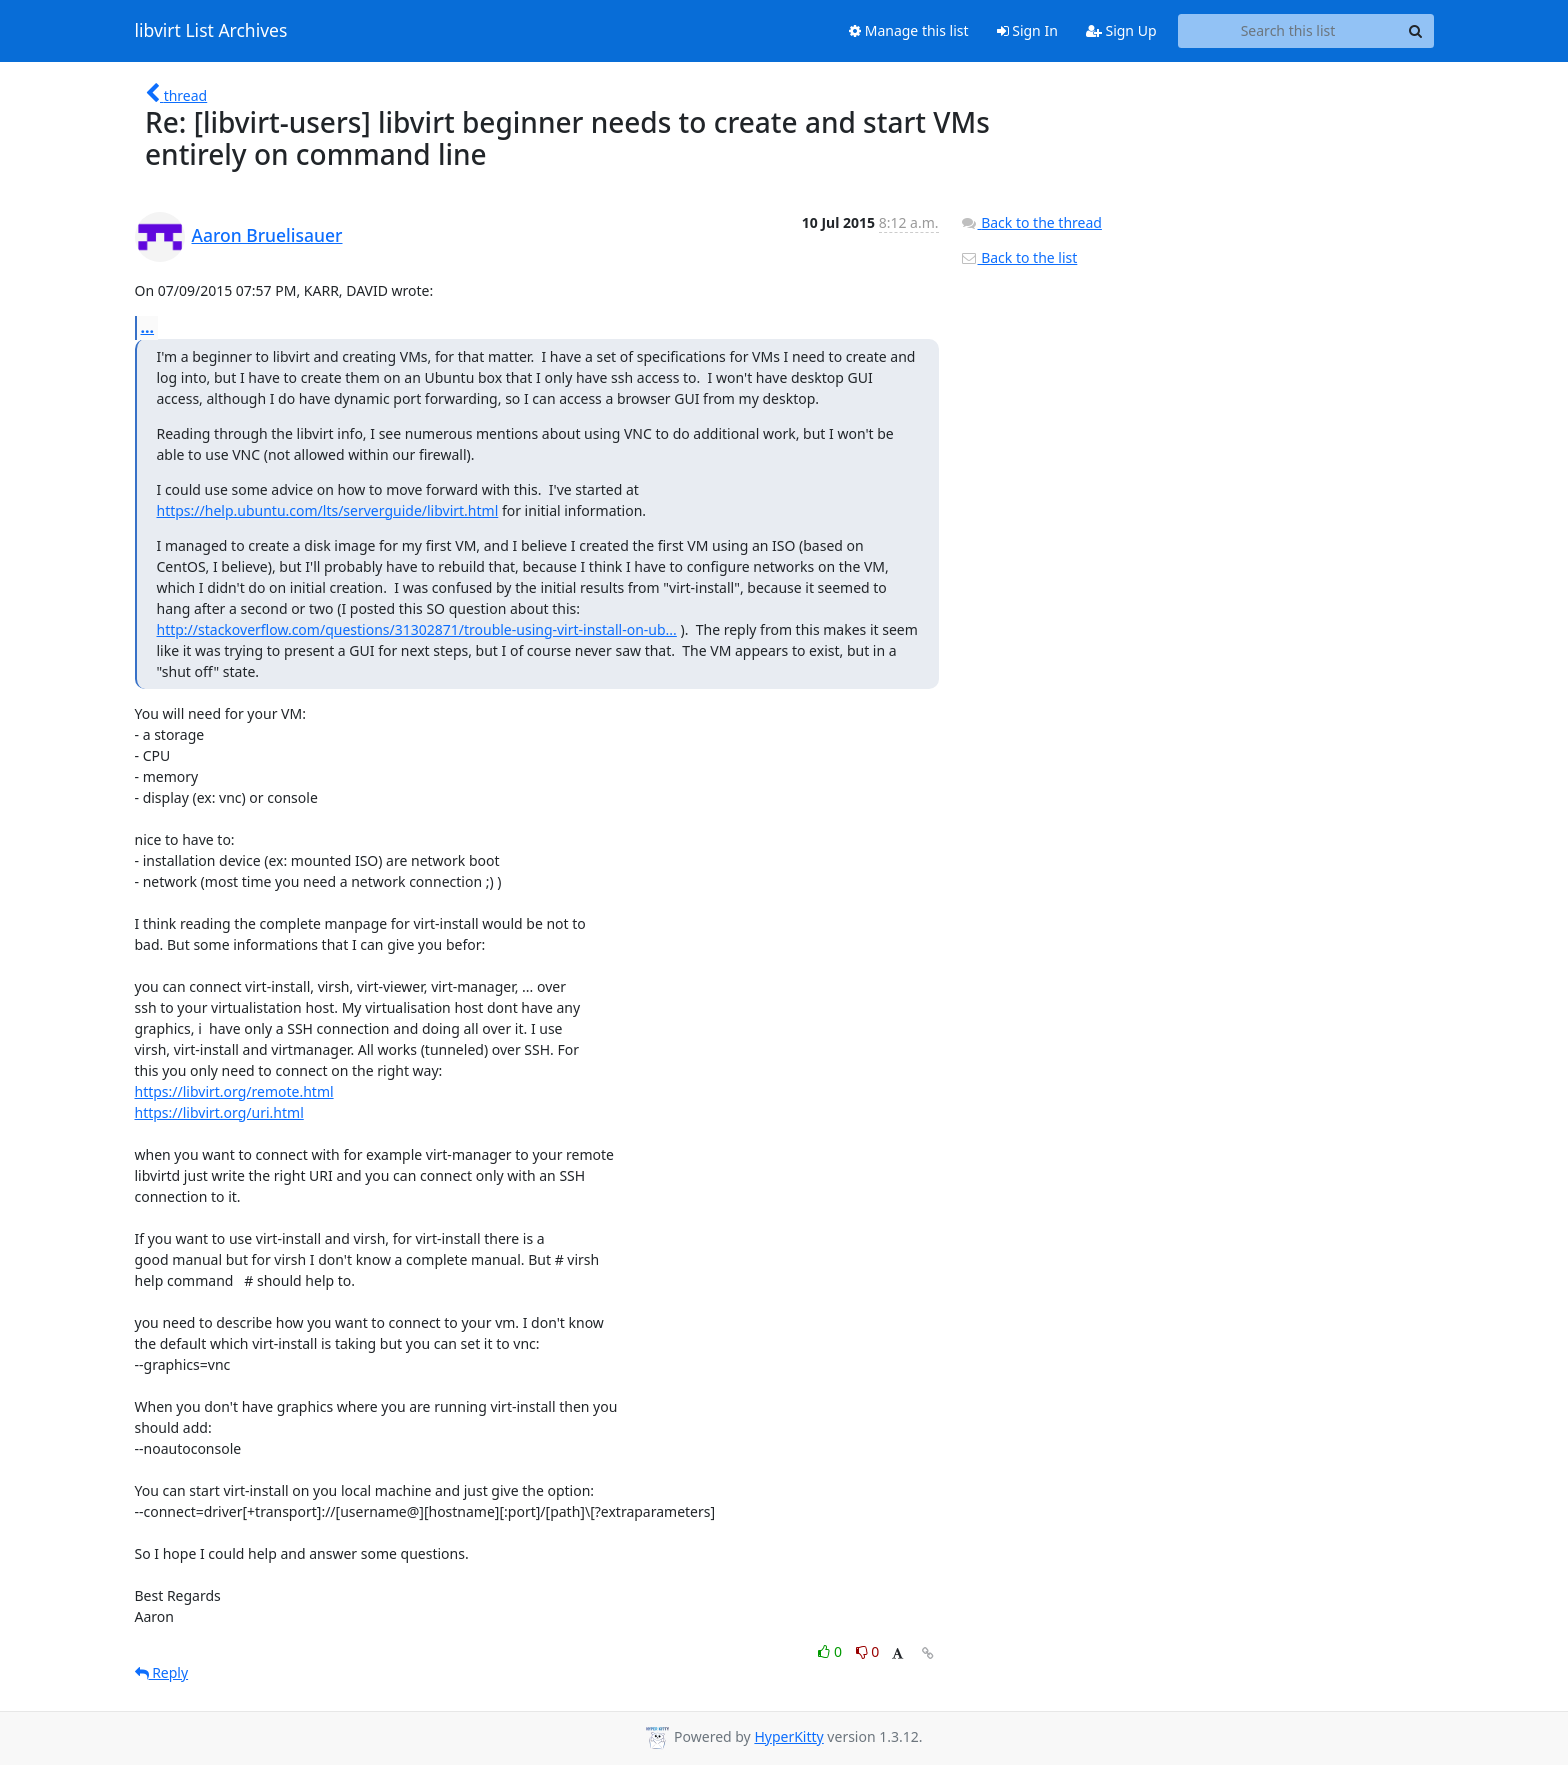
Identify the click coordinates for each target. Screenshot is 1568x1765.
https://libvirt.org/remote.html (234, 1091)
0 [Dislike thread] (868, 1651)
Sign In (1027, 30)
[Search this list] (1288, 31)
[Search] (1416, 31)
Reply (162, 1672)
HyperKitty (788, 1736)
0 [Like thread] (831, 1651)
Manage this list (909, 30)
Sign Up (1121, 30)
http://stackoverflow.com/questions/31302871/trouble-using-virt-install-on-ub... (417, 629)
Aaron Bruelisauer (267, 235)
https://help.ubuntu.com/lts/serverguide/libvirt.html (328, 510)
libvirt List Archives (211, 31)
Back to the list (1019, 257)
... (148, 327)
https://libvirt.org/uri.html (219, 1112)
